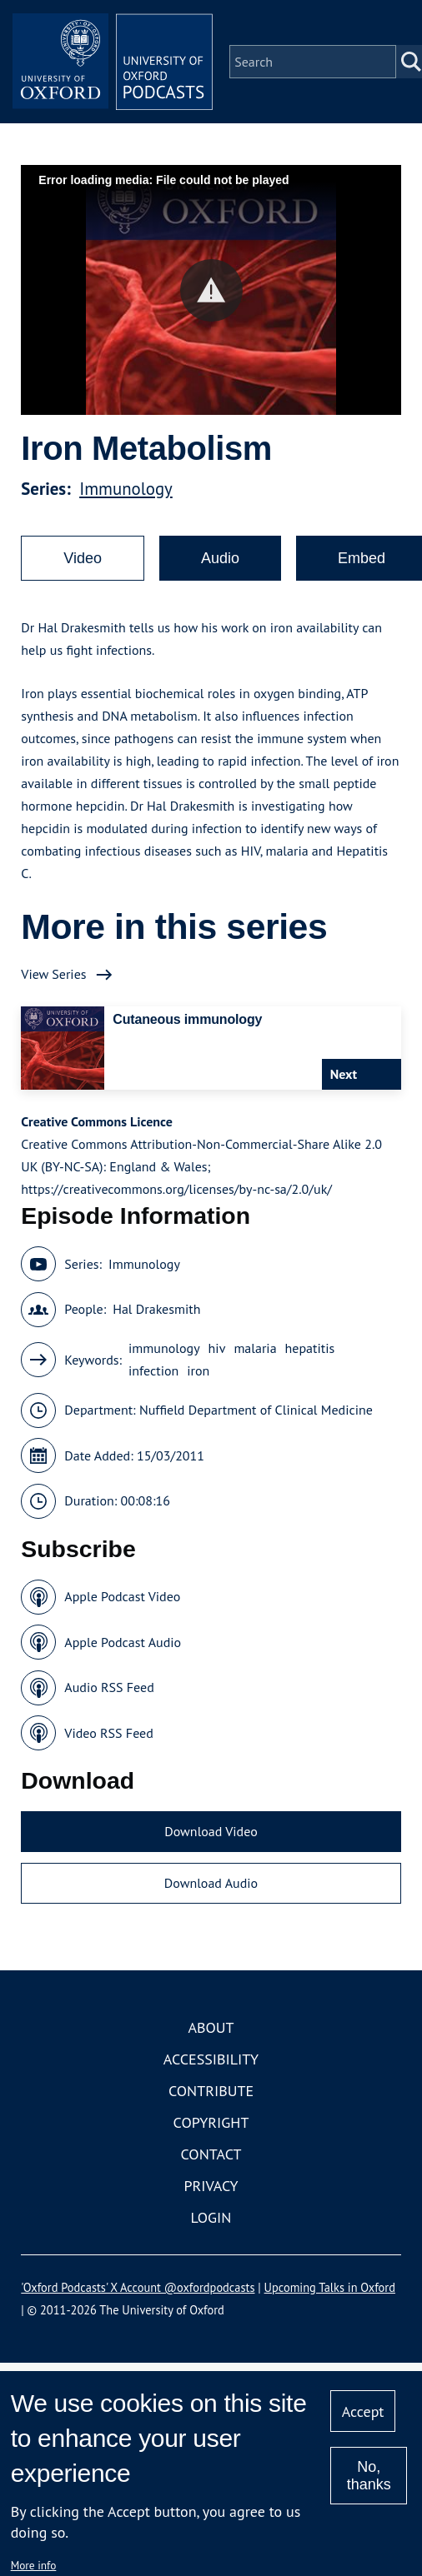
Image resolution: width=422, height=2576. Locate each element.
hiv (217, 1348)
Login (211, 2217)
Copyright (211, 2122)
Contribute (211, 2090)
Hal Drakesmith (156, 1308)
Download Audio (211, 1883)
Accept (363, 2411)
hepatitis (310, 1348)
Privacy (210, 2185)
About (211, 2027)
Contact (211, 2154)
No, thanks (369, 2476)
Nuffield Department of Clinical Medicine (256, 1409)
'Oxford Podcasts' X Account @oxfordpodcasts (137, 2287)
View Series (53, 974)
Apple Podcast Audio (122, 1642)
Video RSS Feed (108, 1733)
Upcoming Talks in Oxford (329, 2287)
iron (198, 1370)
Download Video (210, 1831)
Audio (220, 558)
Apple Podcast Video (122, 1596)
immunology (164, 1348)
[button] (211, 290)
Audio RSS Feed (108, 1687)
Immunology (126, 488)
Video (82, 558)
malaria (255, 1348)
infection (153, 1370)
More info (34, 2565)
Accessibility (211, 2059)
